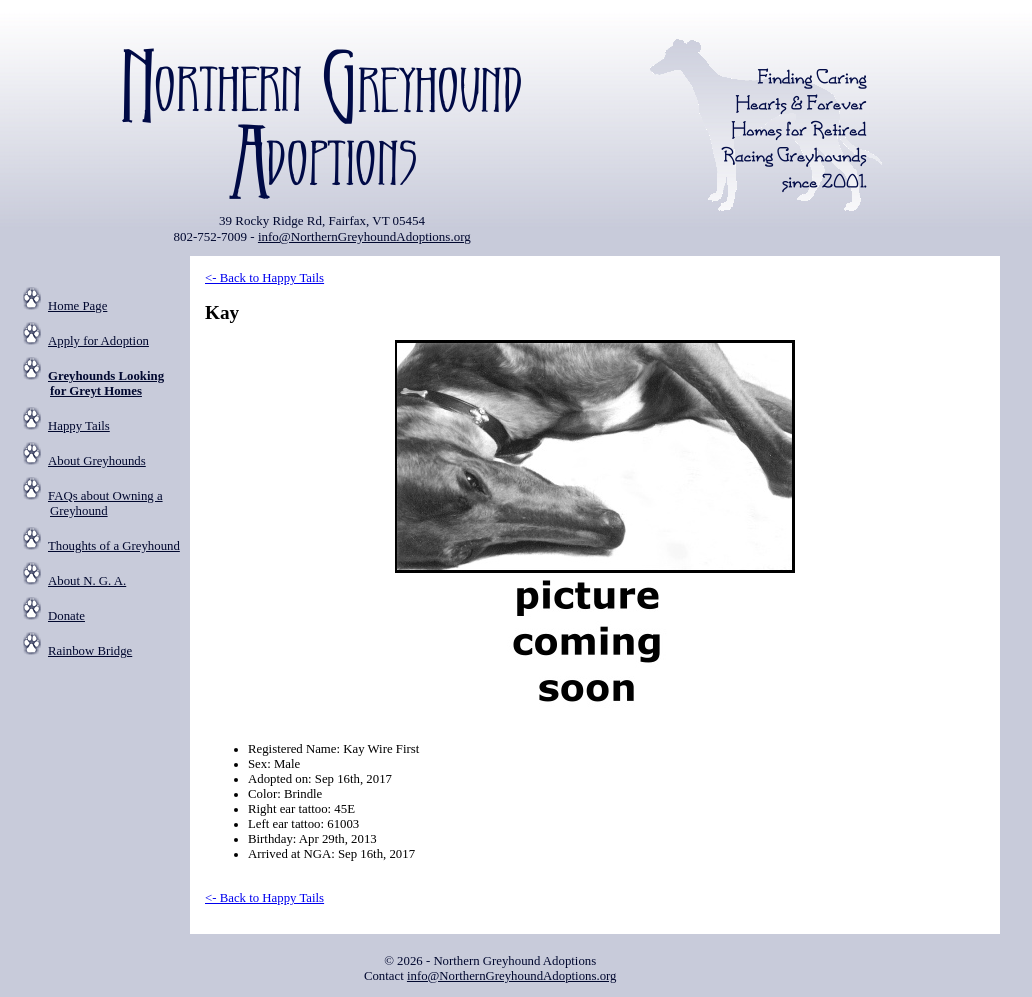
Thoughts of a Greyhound (114, 546)
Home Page (77, 306)
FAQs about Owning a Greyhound (105, 503)
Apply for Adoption (98, 341)
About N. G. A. (87, 581)
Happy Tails (79, 426)
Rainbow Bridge (90, 651)
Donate (66, 616)
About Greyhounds (97, 461)
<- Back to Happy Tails (264, 278)
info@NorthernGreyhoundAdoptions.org (364, 236)
